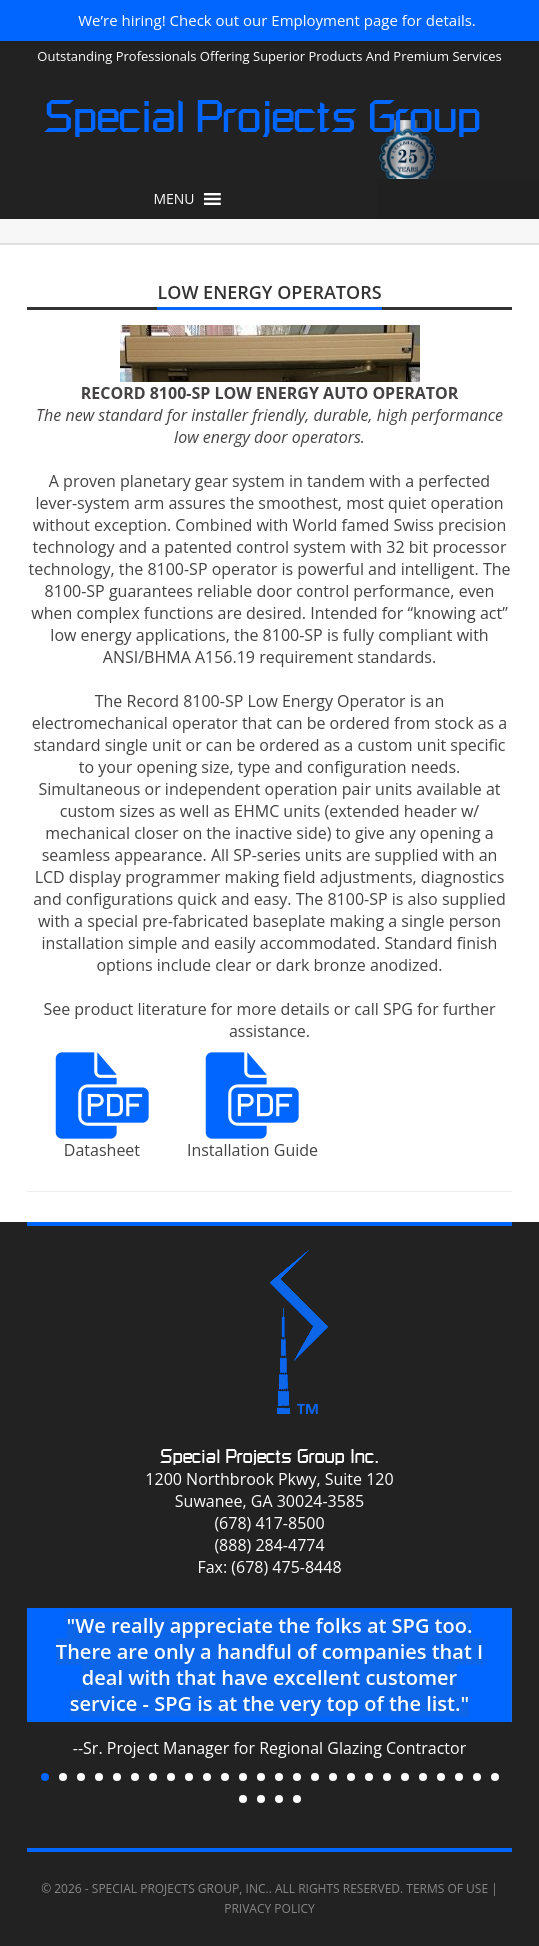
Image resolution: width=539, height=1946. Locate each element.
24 (459, 1777)
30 (297, 1799)
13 (261, 1777)
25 (477, 1777)
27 (243, 1799)
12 (243, 1777)
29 (279, 1799)
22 (423, 1777)
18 (351, 1777)
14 (279, 1777)
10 (207, 1777)
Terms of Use (447, 1888)
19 (369, 1777)
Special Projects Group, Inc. (180, 1888)
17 (333, 1777)
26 (495, 1777)
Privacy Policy (269, 1908)
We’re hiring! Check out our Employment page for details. (277, 20)
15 (297, 1777)
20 (387, 1777)
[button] (173, 199)
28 (261, 1799)
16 (315, 1777)
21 (405, 1777)
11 (225, 1777)
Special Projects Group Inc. (269, 1456)
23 (441, 1777)
